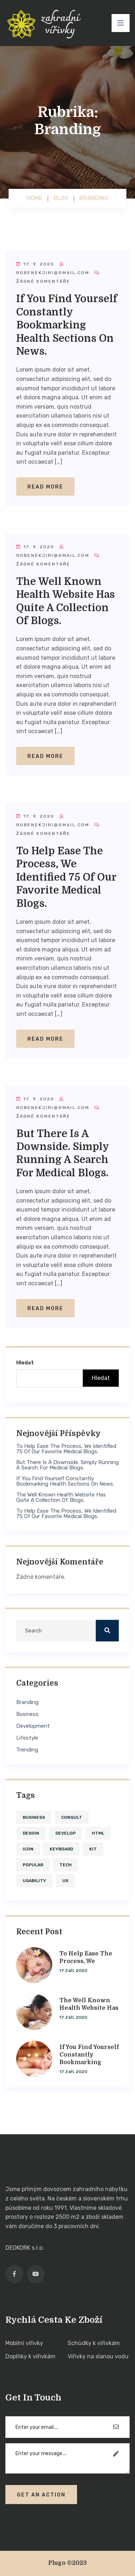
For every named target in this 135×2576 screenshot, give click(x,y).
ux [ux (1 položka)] (65, 1880)
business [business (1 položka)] (34, 1817)
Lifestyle (27, 1738)
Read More (45, 487)
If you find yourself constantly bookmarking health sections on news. (66, 325)
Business (27, 1714)
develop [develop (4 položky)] (65, 1833)
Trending (27, 1750)
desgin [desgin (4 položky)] (31, 1833)
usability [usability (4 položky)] (34, 1880)
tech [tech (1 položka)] (65, 1864)
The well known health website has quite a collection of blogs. (61, 1497)
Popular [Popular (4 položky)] (33, 1864)
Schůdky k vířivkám (94, 2343)
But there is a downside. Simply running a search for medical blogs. (67, 1465)
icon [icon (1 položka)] (28, 1849)
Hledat (25, 1363)
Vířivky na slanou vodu (98, 2356)
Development (33, 1726)
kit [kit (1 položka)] (93, 1849)
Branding (27, 1702)
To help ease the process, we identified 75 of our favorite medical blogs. (66, 877)
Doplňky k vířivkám (30, 2356)
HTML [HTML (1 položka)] (98, 1833)
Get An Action (41, 2495)
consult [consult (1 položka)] (71, 1817)
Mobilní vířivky (24, 2343)
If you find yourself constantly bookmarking (89, 2055)
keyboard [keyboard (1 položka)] (61, 1849)
